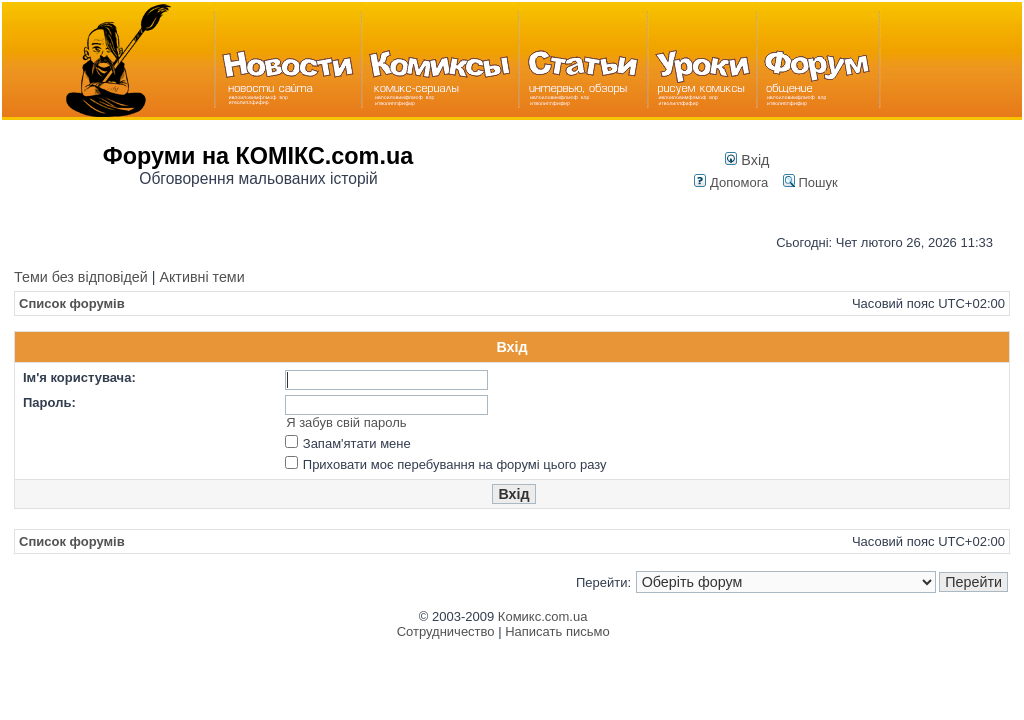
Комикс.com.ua (543, 616)
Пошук (810, 182)
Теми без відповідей (81, 277)
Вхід (747, 160)
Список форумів (72, 303)
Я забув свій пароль (346, 422)
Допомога (731, 182)
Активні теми (201, 277)
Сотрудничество (446, 631)
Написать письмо (557, 631)
